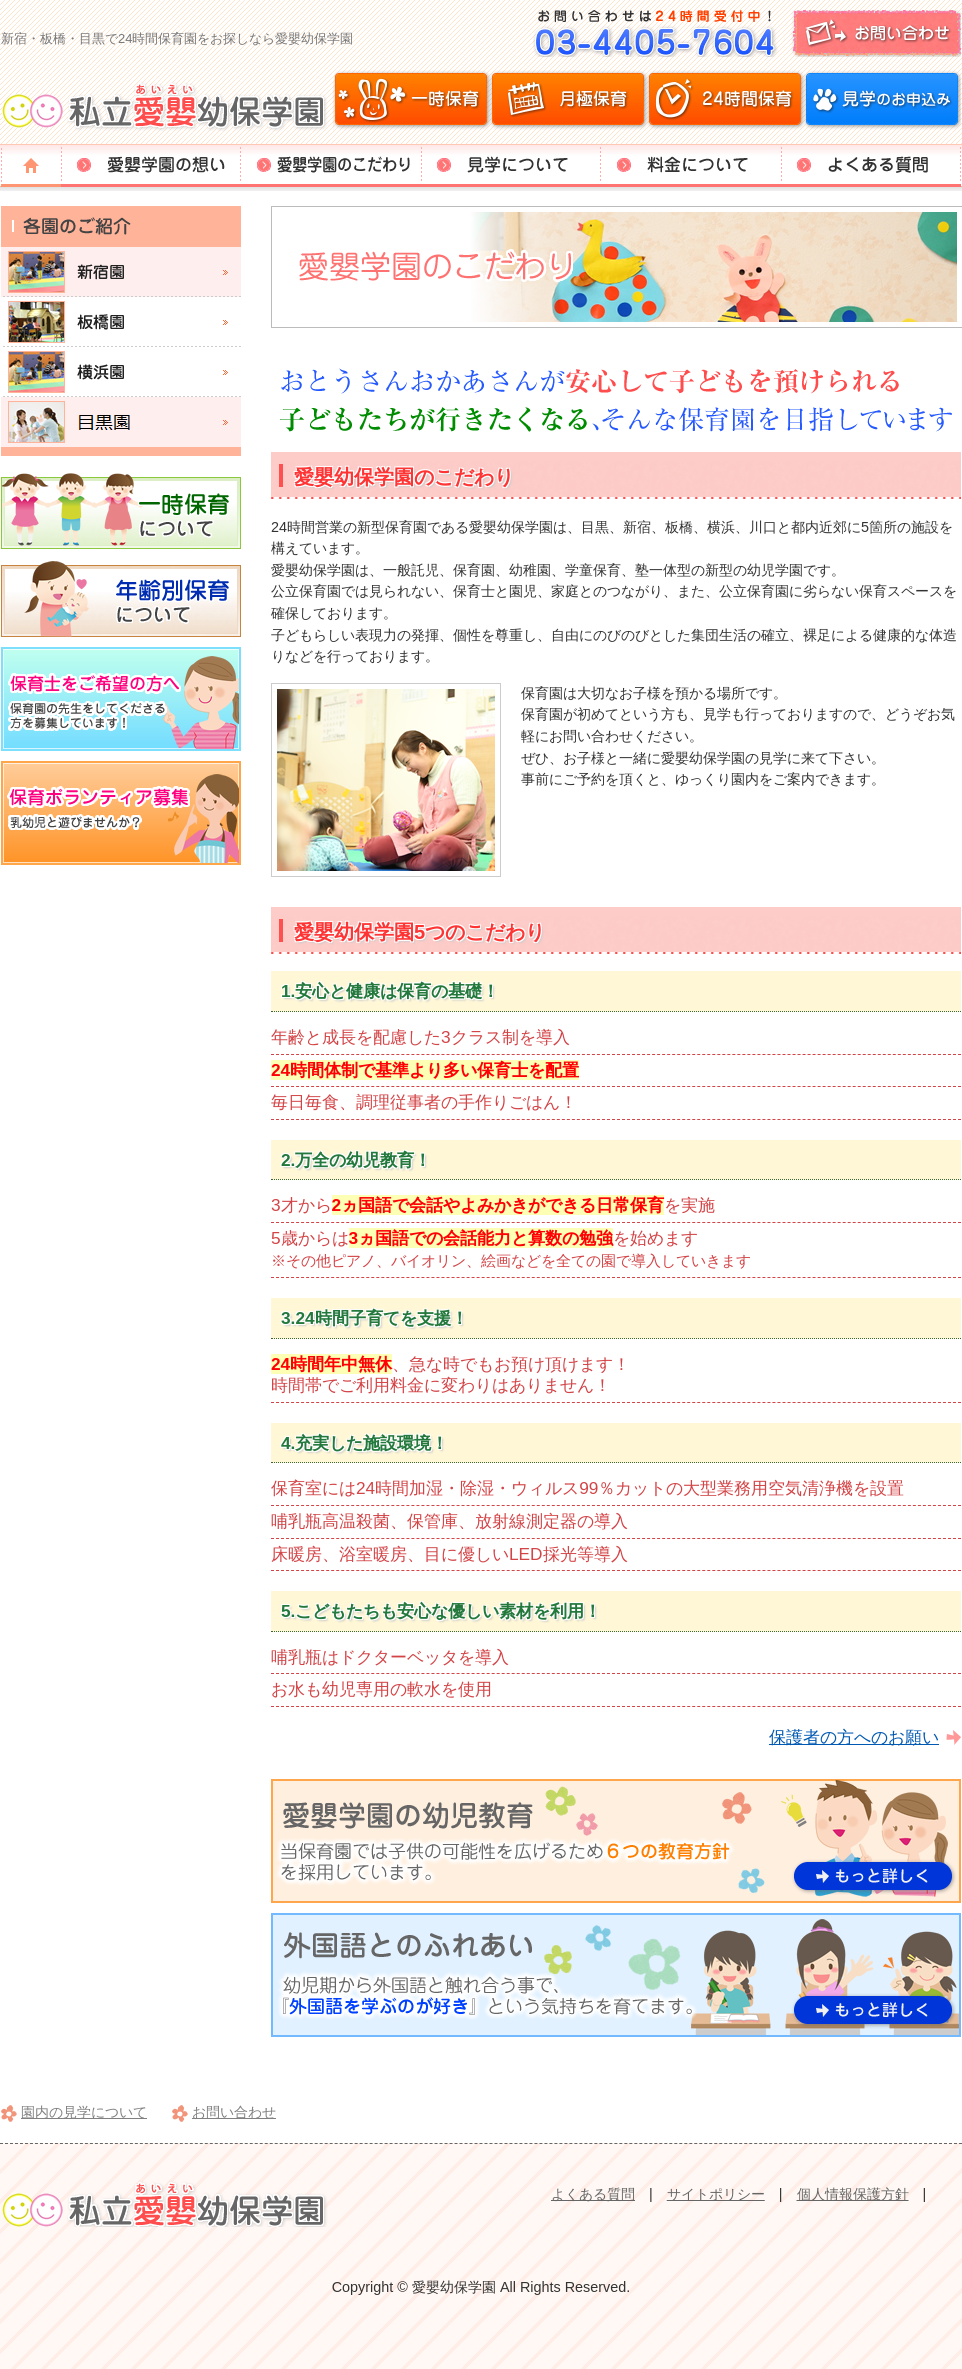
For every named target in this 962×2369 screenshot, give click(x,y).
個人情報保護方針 (853, 2194)
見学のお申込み (882, 100)
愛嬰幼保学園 (167, 105)
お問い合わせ (742, 33)
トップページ (31, 165)
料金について (691, 165)
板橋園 (121, 322)
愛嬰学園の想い (151, 165)
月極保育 (568, 100)
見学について (511, 165)
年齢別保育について (121, 598)
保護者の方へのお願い (854, 1737)
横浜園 (121, 372)
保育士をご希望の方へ (121, 699)
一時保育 (412, 100)
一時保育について (121, 510)
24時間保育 (725, 100)
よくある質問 (871, 165)
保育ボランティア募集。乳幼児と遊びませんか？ (121, 813)
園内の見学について (84, 2112)
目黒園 (121, 422)
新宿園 (121, 272)
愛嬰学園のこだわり (331, 165)
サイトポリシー (716, 2194)
